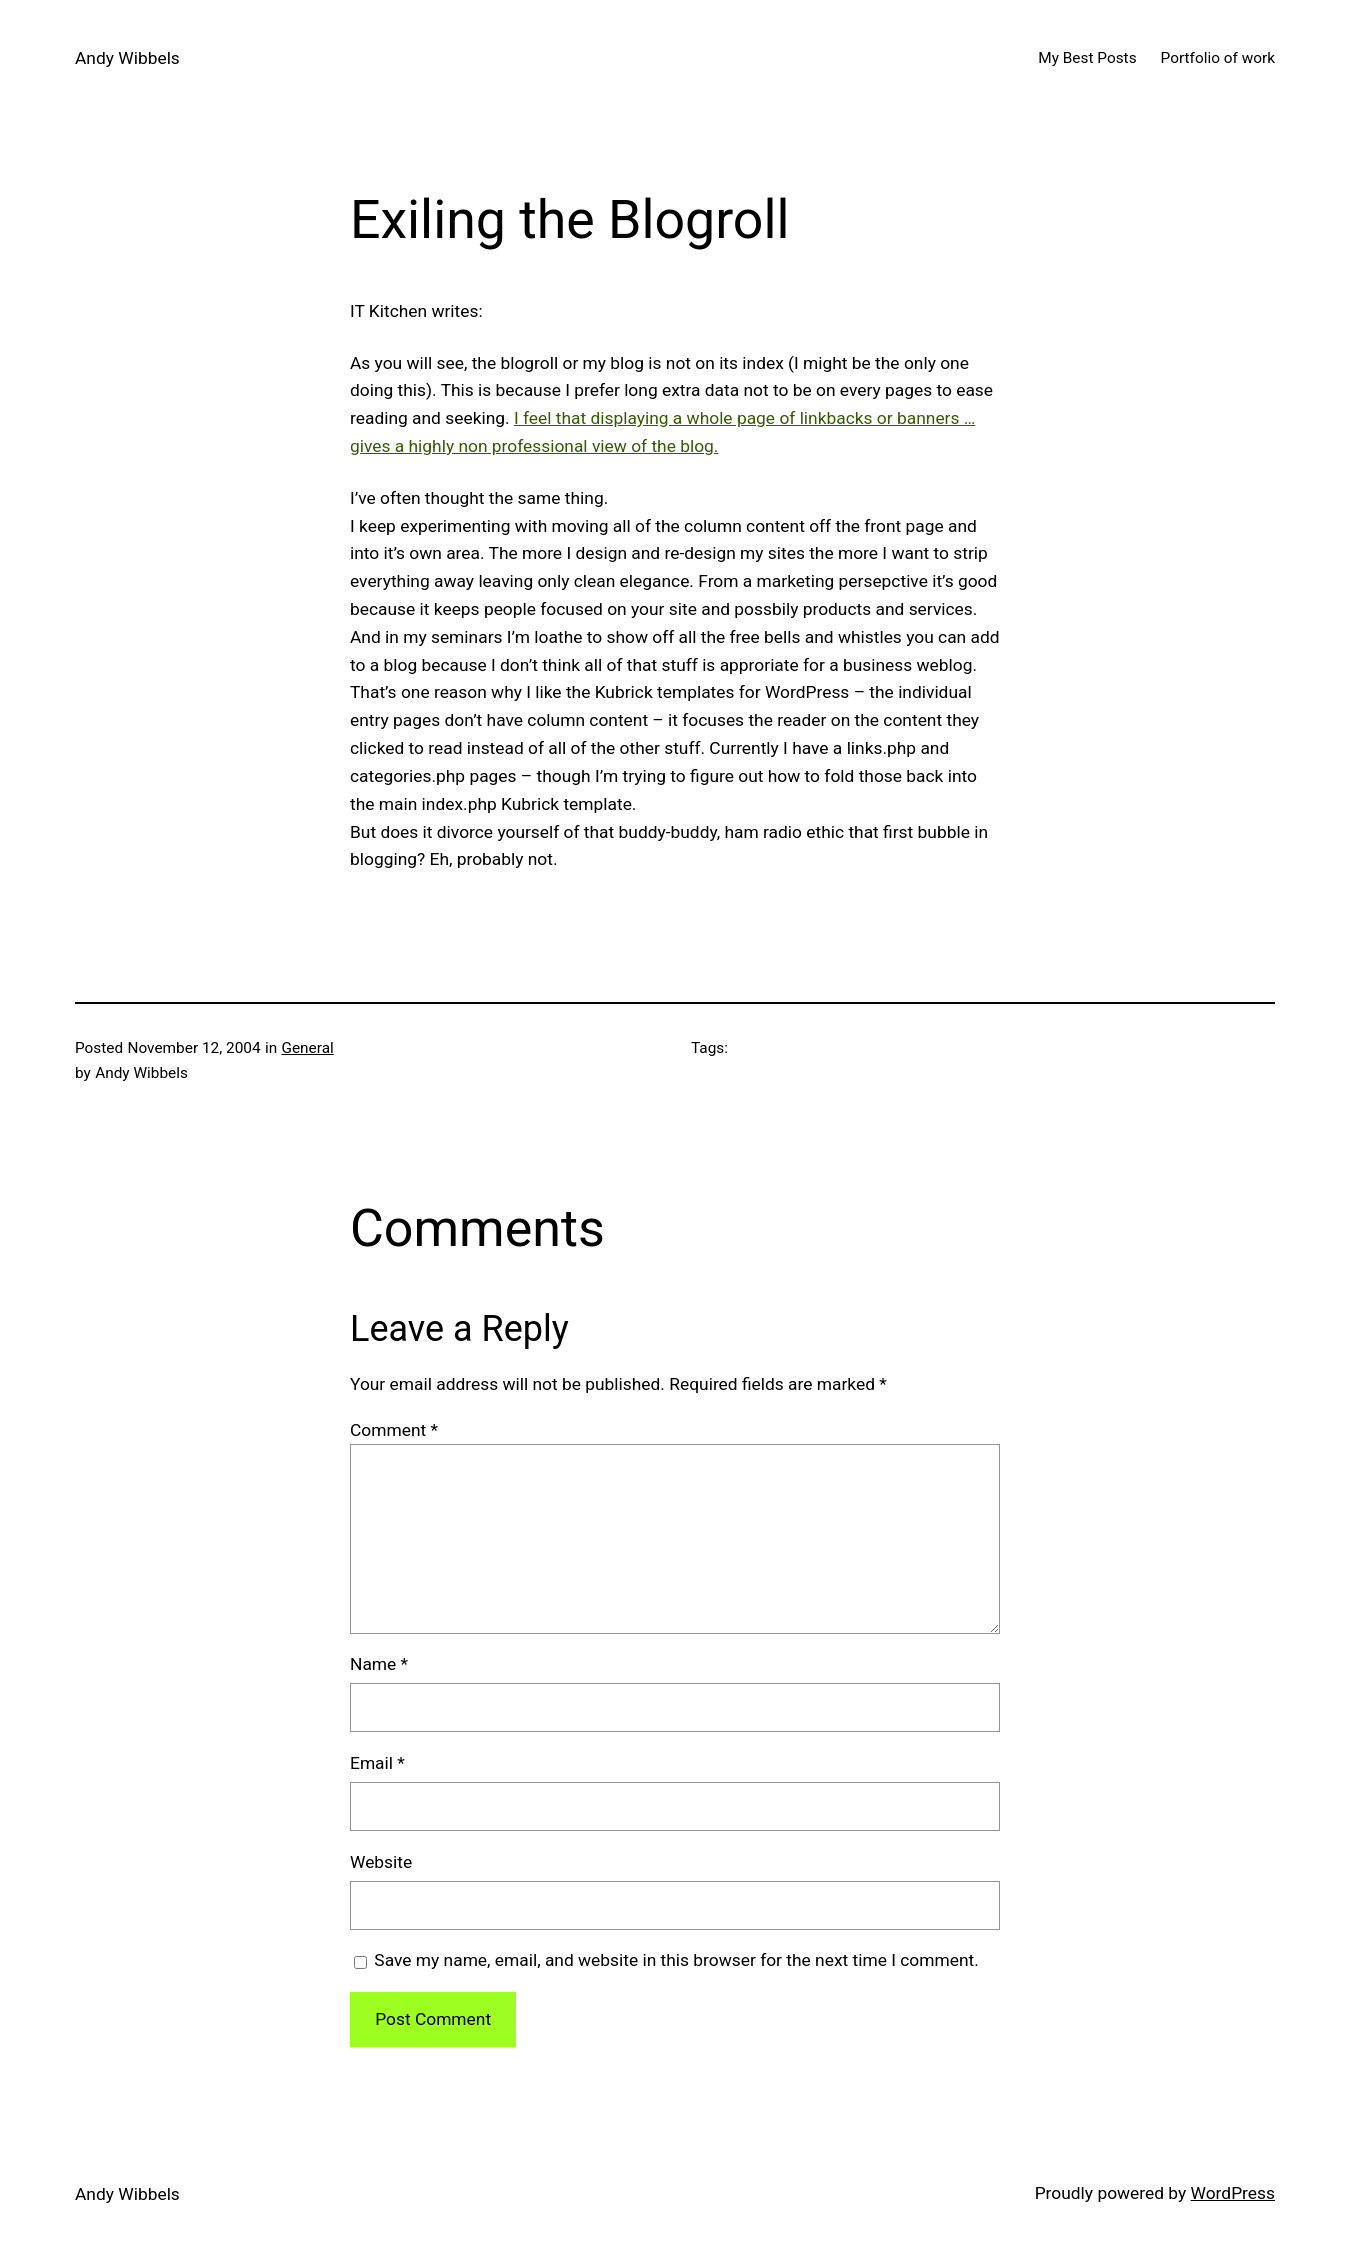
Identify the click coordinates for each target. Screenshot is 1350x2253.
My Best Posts (1087, 58)
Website (381, 1862)
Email (377, 1763)
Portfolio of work (1218, 58)
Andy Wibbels (127, 58)
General (307, 1048)
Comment (394, 1430)
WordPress (1233, 2193)
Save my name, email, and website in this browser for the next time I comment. (676, 1960)
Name (379, 1664)
